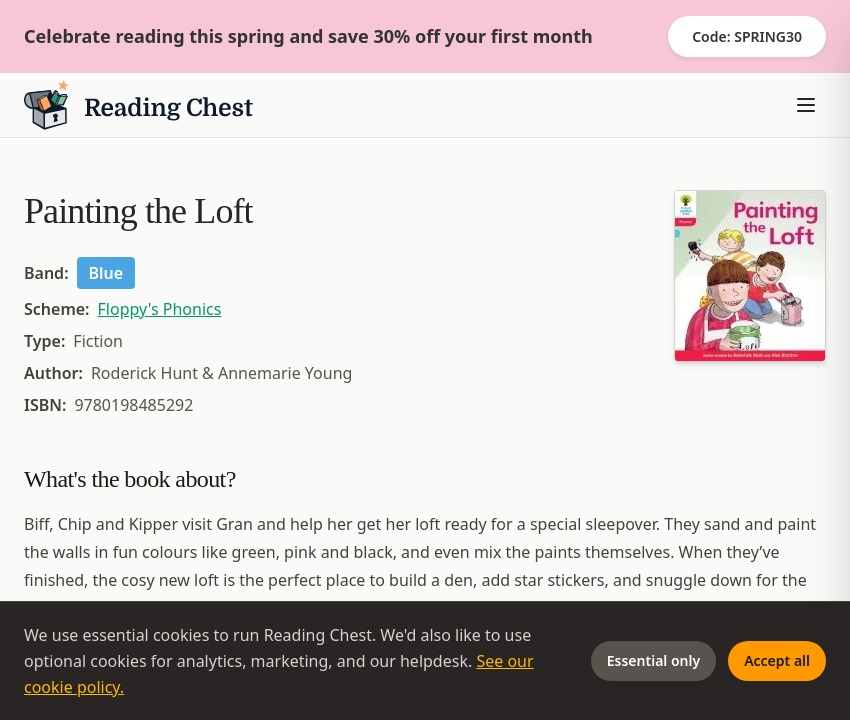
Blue (106, 273)
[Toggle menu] (806, 105)
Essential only (653, 660)
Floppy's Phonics (160, 309)
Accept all (777, 660)
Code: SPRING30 (747, 36)
